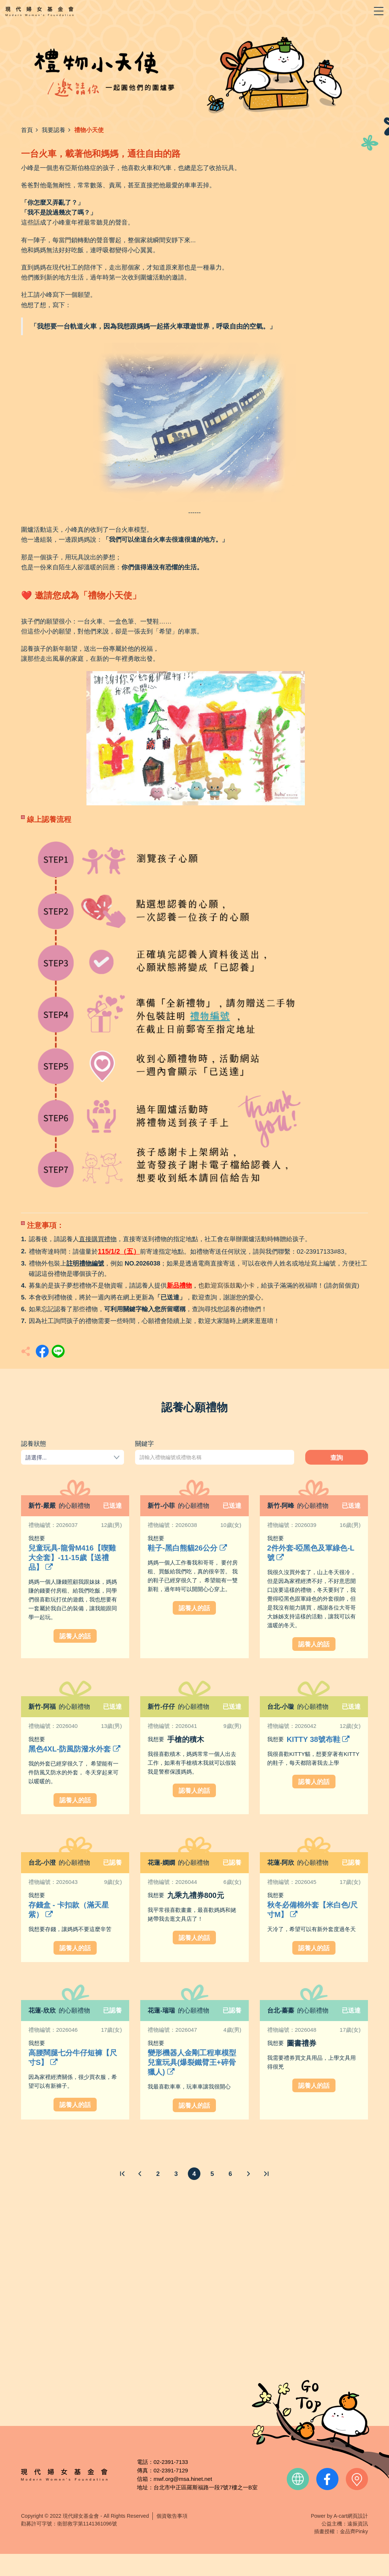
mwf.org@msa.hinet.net (183, 2479)
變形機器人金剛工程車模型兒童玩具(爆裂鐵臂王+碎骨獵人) (192, 2062)
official (298, 2479)
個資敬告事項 (171, 2516)
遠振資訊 (357, 2524)
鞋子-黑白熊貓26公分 (187, 1548)
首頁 (27, 130)
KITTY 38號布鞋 (318, 1739)
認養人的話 (75, 1636)
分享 (42, 1351)
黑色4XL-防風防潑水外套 (74, 1749)
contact (357, 2479)
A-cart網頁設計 (351, 2516)
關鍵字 (144, 1444)
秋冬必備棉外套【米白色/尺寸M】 (312, 1910)
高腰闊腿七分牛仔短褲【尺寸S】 (72, 2057)
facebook (327, 2479)
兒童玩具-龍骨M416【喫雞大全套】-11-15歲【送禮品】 (72, 1557)
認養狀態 (33, 1444)
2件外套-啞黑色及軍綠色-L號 (311, 1553)
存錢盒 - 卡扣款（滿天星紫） (68, 1910)
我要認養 (53, 130)
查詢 (336, 1457)
